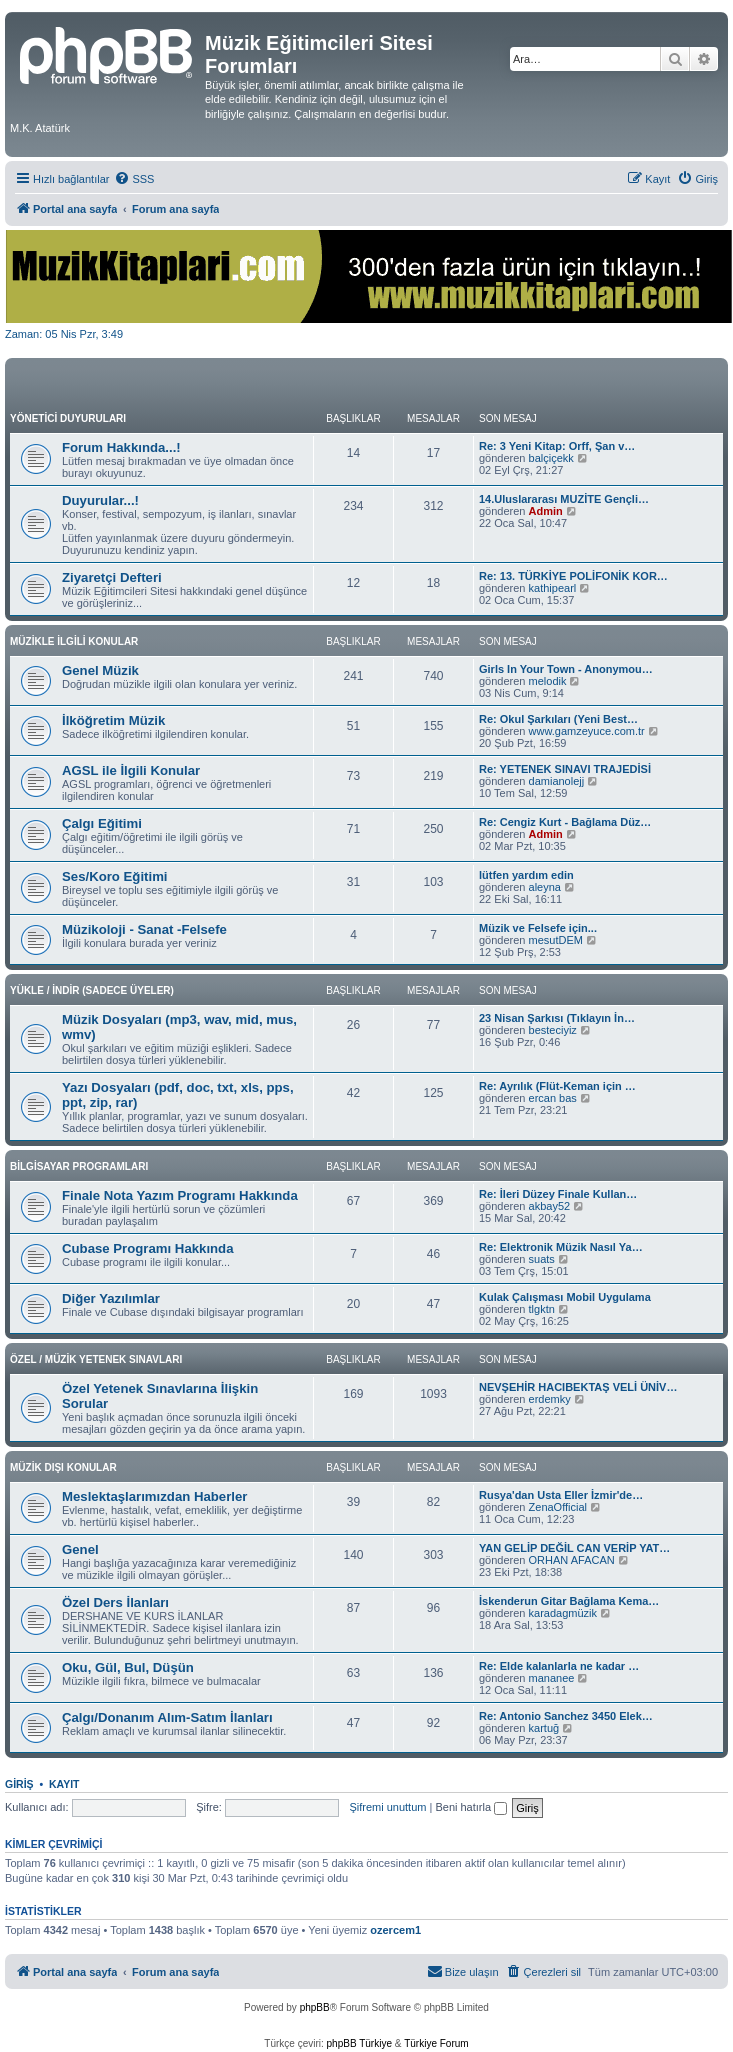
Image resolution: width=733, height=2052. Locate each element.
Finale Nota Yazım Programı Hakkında (180, 1195)
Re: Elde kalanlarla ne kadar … (559, 1666)
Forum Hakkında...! (121, 447)
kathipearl (553, 588)
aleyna (545, 887)
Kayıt (64, 1784)
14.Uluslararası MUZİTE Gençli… (564, 499)
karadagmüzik (563, 1613)
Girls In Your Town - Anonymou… (566, 669)
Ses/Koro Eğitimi (115, 876)
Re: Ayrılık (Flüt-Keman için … (557, 1086)
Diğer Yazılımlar (111, 1298)
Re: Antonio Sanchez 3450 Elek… (566, 1716)
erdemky (550, 1399)
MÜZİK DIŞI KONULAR (63, 1467)
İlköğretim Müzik (113, 720)
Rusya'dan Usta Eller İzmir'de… (561, 1495)
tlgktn (542, 1309)
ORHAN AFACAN (572, 1560)
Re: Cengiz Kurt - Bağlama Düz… (565, 822)
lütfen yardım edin (526, 875)
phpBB (315, 2007)
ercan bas (553, 1098)
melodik (548, 681)
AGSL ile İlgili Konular (131, 770)
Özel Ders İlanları (115, 1602)
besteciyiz (553, 1030)
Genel (80, 1549)
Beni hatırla (471, 1807)
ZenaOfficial (558, 1507)
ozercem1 (395, 1930)
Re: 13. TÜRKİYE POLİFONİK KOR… (573, 576)
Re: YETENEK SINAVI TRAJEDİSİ (565, 769)
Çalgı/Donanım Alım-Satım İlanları (167, 1717)
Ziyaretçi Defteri (112, 577)
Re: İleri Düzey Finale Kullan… (558, 1194)
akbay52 (550, 1206)
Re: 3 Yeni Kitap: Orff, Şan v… (557, 446)
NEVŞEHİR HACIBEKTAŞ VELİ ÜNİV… (578, 1387)
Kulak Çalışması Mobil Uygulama (565, 1297)
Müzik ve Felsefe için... (538, 928)
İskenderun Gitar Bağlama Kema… (569, 1601)
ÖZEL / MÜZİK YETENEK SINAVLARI (96, 1359)
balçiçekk (551, 458)
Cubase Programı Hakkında (148, 1248)
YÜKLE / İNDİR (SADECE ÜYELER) (92, 990)
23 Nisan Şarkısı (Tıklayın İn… (557, 1018)
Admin (546, 511)
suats (542, 1259)
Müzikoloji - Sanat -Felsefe (144, 929)
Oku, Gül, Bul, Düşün (128, 1667)
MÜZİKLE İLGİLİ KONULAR (74, 641)
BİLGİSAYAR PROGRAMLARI (79, 1166)
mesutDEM (556, 940)
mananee (552, 1678)
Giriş (19, 1784)
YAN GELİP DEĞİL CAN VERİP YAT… (574, 1548)
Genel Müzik (100, 670)
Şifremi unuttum (387, 1807)
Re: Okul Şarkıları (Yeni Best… (558, 719)
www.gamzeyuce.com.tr (587, 731)
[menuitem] (134, 179)
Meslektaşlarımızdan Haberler (154, 1496)
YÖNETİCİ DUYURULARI (68, 418)
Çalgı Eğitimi (102, 823)
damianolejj (557, 781)
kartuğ (544, 1728)
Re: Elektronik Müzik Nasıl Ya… (561, 1247)
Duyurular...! (100, 500)
